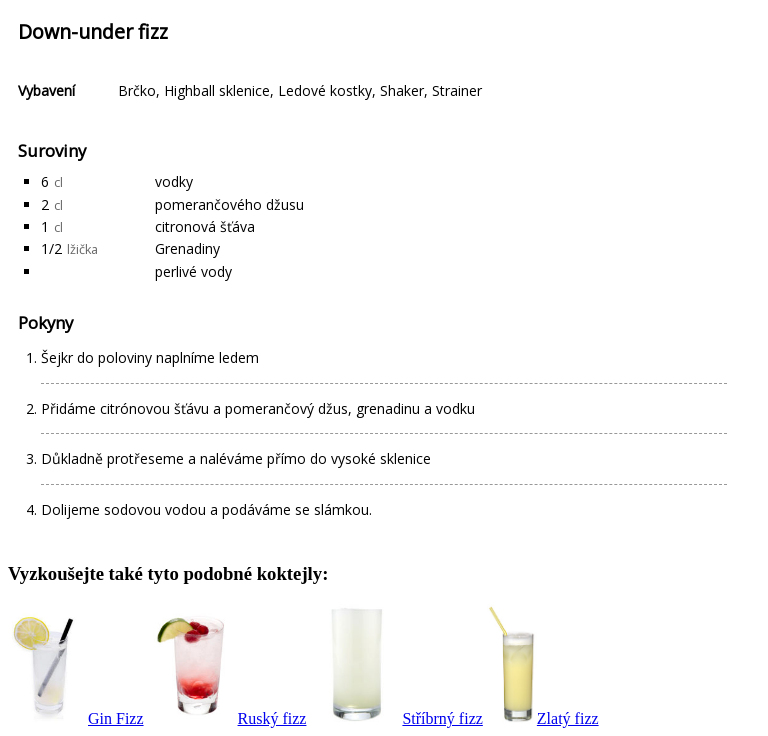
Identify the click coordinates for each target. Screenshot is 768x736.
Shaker (402, 90)
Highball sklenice (217, 90)
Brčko (137, 90)
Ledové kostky (325, 90)
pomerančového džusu (229, 204)
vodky (174, 181)
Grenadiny (187, 248)
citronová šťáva (205, 226)
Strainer (457, 90)
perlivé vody (193, 271)
